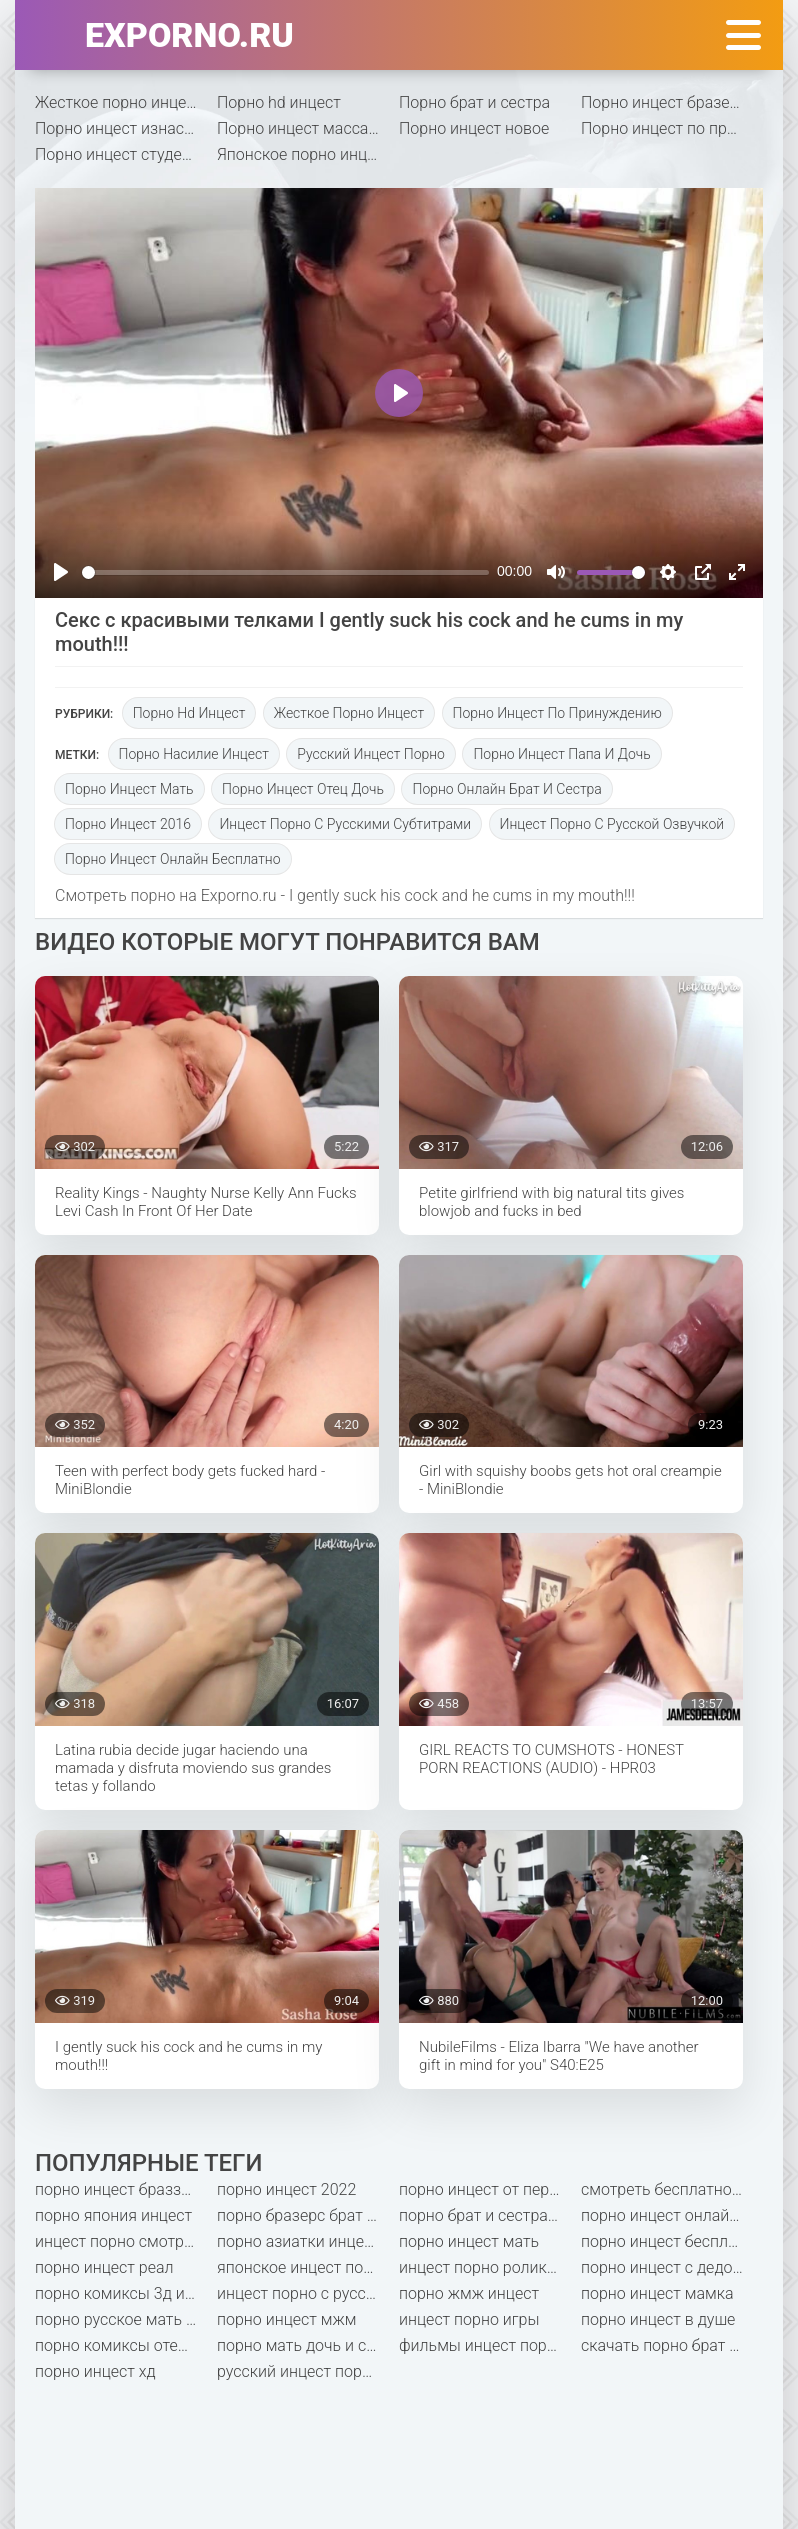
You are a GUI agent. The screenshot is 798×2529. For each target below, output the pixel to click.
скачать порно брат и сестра (672, 2345)
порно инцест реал (104, 2267)
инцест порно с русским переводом (308, 2293)
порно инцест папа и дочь (561, 754)
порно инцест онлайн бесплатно (173, 859)
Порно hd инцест (279, 102)
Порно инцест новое (474, 128)
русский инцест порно (371, 754)
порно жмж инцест (469, 2293)
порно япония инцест (113, 2215)
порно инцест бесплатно (671, 2241)
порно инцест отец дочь (303, 789)
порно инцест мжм (286, 2319)
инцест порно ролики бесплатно (490, 2267)
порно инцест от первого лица (490, 2189)
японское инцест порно (303, 2267)
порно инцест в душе (658, 2319)
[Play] (61, 572)
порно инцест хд (95, 2371)
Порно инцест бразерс (664, 102)
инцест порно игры (469, 2319)
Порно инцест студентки (125, 154)
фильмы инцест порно (482, 2345)
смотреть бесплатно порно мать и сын (672, 2189)
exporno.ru (189, 35)
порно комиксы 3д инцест (126, 2293)
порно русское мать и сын (126, 2319)
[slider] (285, 572)
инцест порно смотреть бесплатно (126, 2241)
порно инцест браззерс (120, 2189)
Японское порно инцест (304, 154)
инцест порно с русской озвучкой (612, 824)
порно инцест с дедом (662, 2267)
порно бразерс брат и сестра (308, 2215)
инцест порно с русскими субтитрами (345, 824)
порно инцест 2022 (286, 2189)
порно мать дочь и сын (302, 2345)
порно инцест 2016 (128, 824)
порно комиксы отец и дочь (126, 2345)
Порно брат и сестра (474, 102)
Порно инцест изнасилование (126, 128)
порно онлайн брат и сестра (506, 789)
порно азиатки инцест (298, 2241)
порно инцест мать (129, 789)
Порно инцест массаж (299, 128)
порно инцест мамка (657, 2293)
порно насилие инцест (194, 754)
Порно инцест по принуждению (672, 128)
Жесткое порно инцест (118, 102)
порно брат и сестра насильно (490, 2215)
